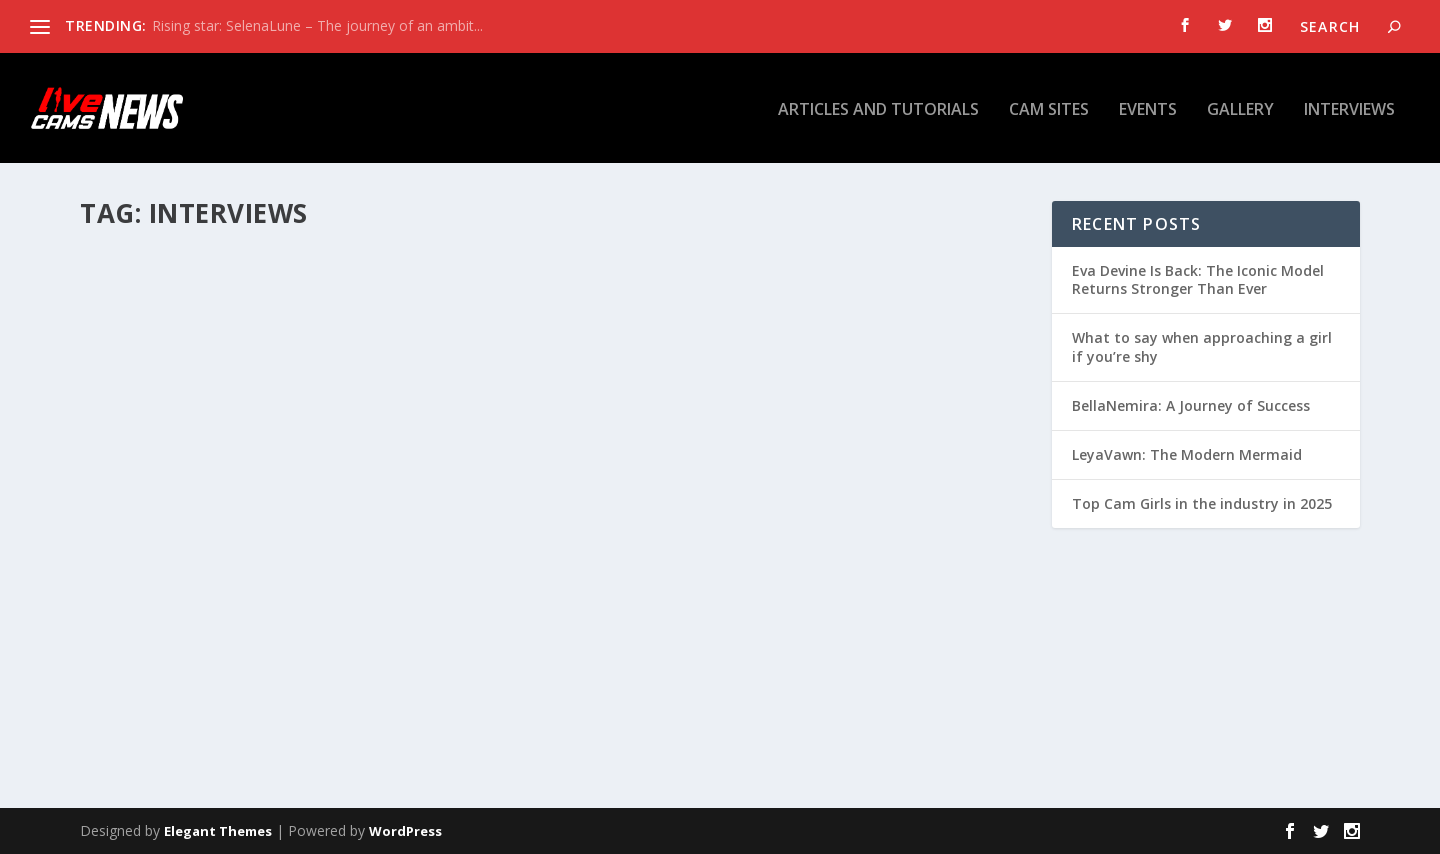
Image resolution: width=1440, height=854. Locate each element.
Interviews (1349, 108)
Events (1148, 108)
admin (135, 600)
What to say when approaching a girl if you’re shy (1202, 346)
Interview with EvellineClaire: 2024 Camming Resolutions (306, 559)
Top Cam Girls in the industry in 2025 (1202, 503)
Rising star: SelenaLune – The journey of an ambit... (317, 25)
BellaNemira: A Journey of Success (1191, 405)
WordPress (405, 831)
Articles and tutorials (878, 108)
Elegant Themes (218, 831)
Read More (152, 703)
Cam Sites (1049, 108)
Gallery (1240, 108)
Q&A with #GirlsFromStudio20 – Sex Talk (775, 526)
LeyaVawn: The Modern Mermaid (1187, 454)
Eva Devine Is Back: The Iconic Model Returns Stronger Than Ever (1198, 279)
